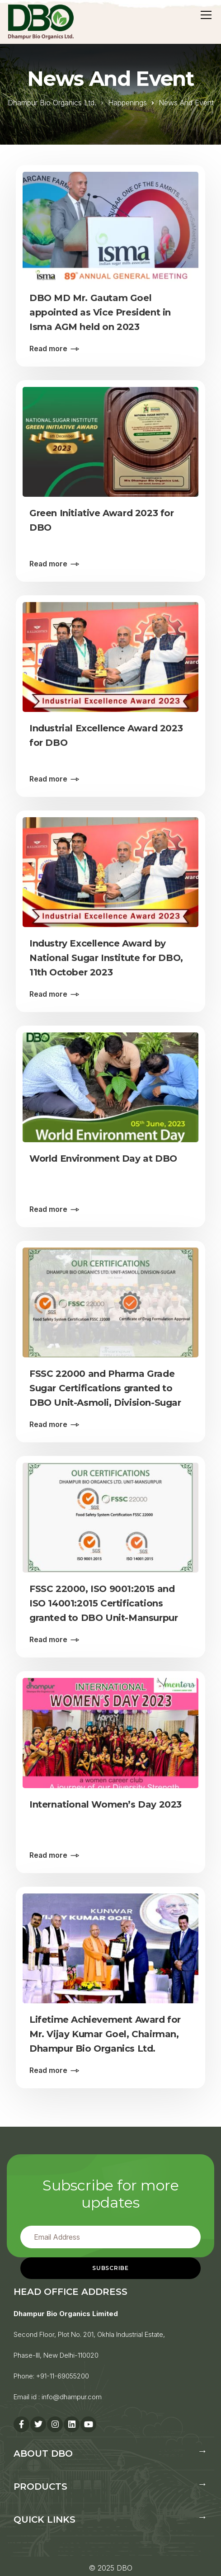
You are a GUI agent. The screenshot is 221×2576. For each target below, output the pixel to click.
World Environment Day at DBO (103, 1158)
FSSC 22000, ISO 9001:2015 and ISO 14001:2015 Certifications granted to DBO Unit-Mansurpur (103, 1603)
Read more (48, 348)
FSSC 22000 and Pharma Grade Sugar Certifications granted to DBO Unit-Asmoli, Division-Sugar (105, 1388)
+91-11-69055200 (62, 2376)
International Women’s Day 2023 (105, 1804)
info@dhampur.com (72, 2396)
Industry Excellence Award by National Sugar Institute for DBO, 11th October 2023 (106, 958)
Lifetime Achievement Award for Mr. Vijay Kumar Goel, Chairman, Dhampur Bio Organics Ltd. (105, 2034)
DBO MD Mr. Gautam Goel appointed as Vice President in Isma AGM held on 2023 (100, 312)
